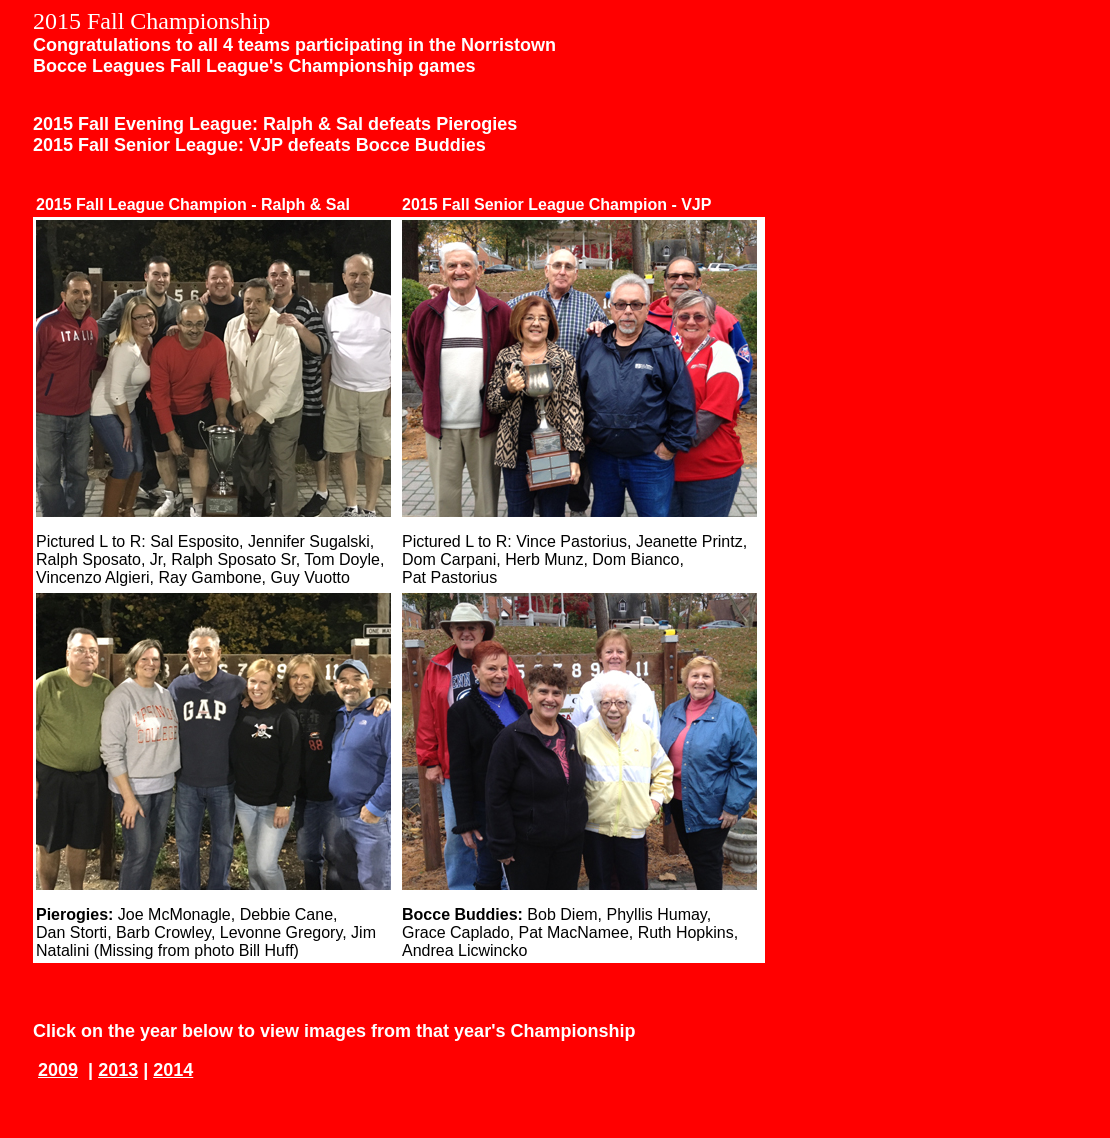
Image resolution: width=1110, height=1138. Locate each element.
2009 (58, 1070)
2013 (118, 1070)
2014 (173, 1070)
